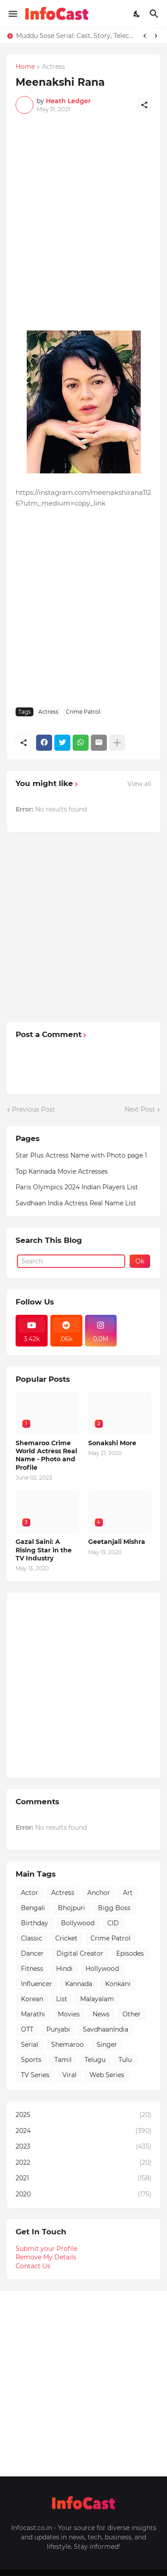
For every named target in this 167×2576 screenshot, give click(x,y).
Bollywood (77, 1923)
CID (113, 1923)
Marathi (33, 2014)
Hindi (64, 1969)
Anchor (98, 1893)
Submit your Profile (46, 2249)
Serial (29, 2045)
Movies (69, 2014)
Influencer (36, 1984)
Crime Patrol (83, 711)
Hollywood (102, 1969)
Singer (107, 2045)
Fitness (32, 1969)
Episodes (130, 1953)
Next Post (140, 1109)
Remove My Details (46, 2257)
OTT (27, 2029)
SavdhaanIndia (105, 2029)
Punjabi (58, 2029)
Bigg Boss (114, 1908)
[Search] (155, 13)
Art (128, 1893)
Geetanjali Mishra (116, 1542)
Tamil (63, 2060)
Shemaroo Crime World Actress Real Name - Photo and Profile (46, 1455)
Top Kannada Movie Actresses (62, 1171)
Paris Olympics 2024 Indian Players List (77, 1187)
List (61, 1999)
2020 (83, 2194)
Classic (31, 1938)
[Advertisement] (83, 216)
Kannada (78, 1984)
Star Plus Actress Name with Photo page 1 (81, 1155)
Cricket (66, 1938)
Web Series (107, 2075)
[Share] (144, 105)
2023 (83, 2146)
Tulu (125, 2060)
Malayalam (97, 1999)
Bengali (33, 1908)
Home (25, 67)
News (101, 2014)
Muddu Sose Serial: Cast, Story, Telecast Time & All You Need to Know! (76, 36)
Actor (29, 1893)
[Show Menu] (12, 13)
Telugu (95, 2060)
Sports (31, 2060)
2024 (83, 2131)
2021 (83, 2178)
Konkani (117, 1984)
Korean (32, 1999)
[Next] (155, 35)
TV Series (35, 2075)
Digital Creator (80, 1953)
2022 (83, 2162)
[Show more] (117, 743)
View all (139, 784)
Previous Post (33, 1109)
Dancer (32, 1953)
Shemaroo (67, 2045)
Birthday (34, 1923)
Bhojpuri (71, 1908)
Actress (53, 67)
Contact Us (33, 2266)
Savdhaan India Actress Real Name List (76, 1203)
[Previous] (144, 35)
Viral (69, 2075)
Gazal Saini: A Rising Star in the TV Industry (44, 1550)
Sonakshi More (112, 1443)
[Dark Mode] (137, 13)
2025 (83, 2115)
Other (131, 2014)
